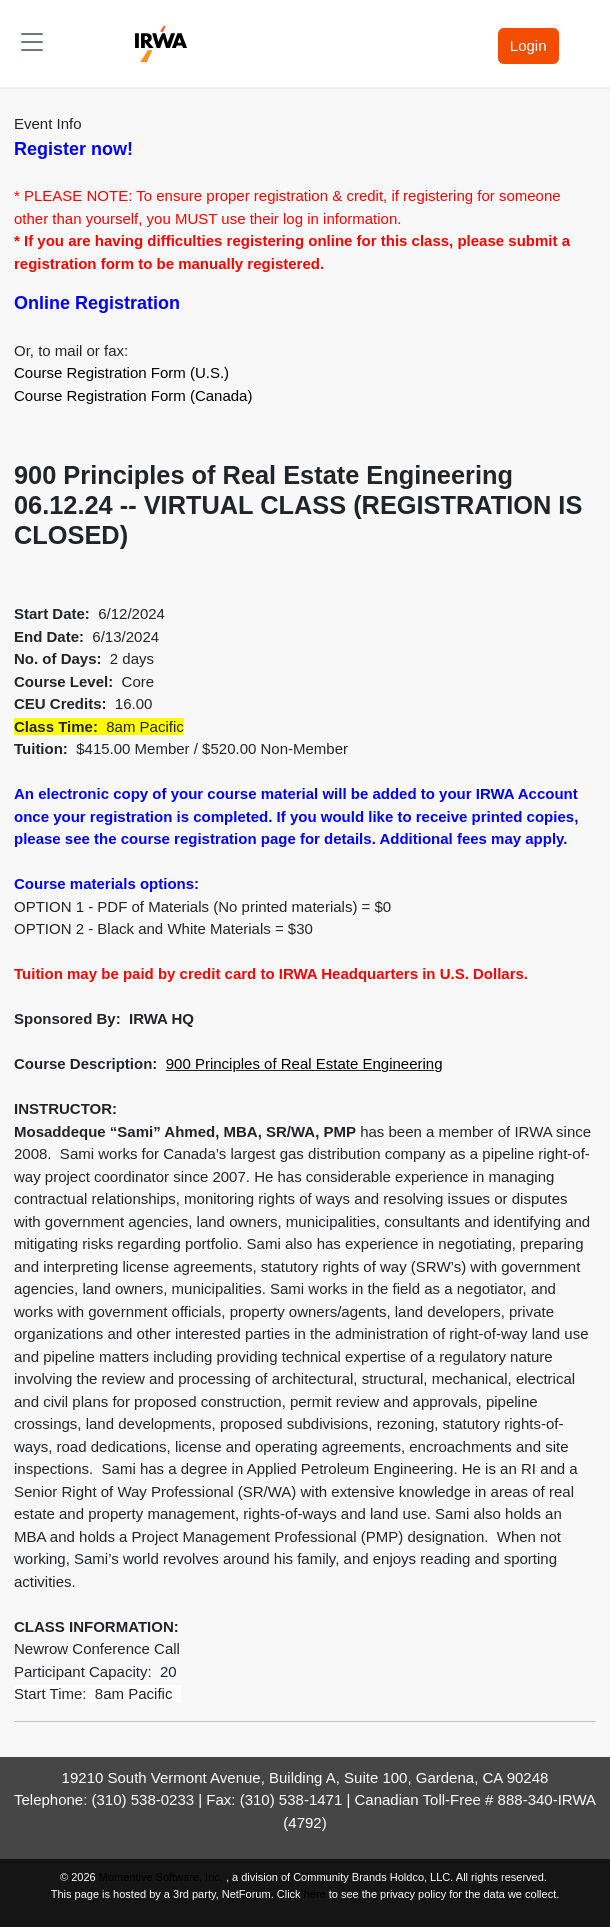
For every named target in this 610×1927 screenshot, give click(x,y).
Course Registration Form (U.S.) (121, 372)
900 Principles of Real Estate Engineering (304, 1063)
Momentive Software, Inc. (162, 1877)
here (315, 1894)
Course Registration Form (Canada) (133, 395)
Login (528, 45)
